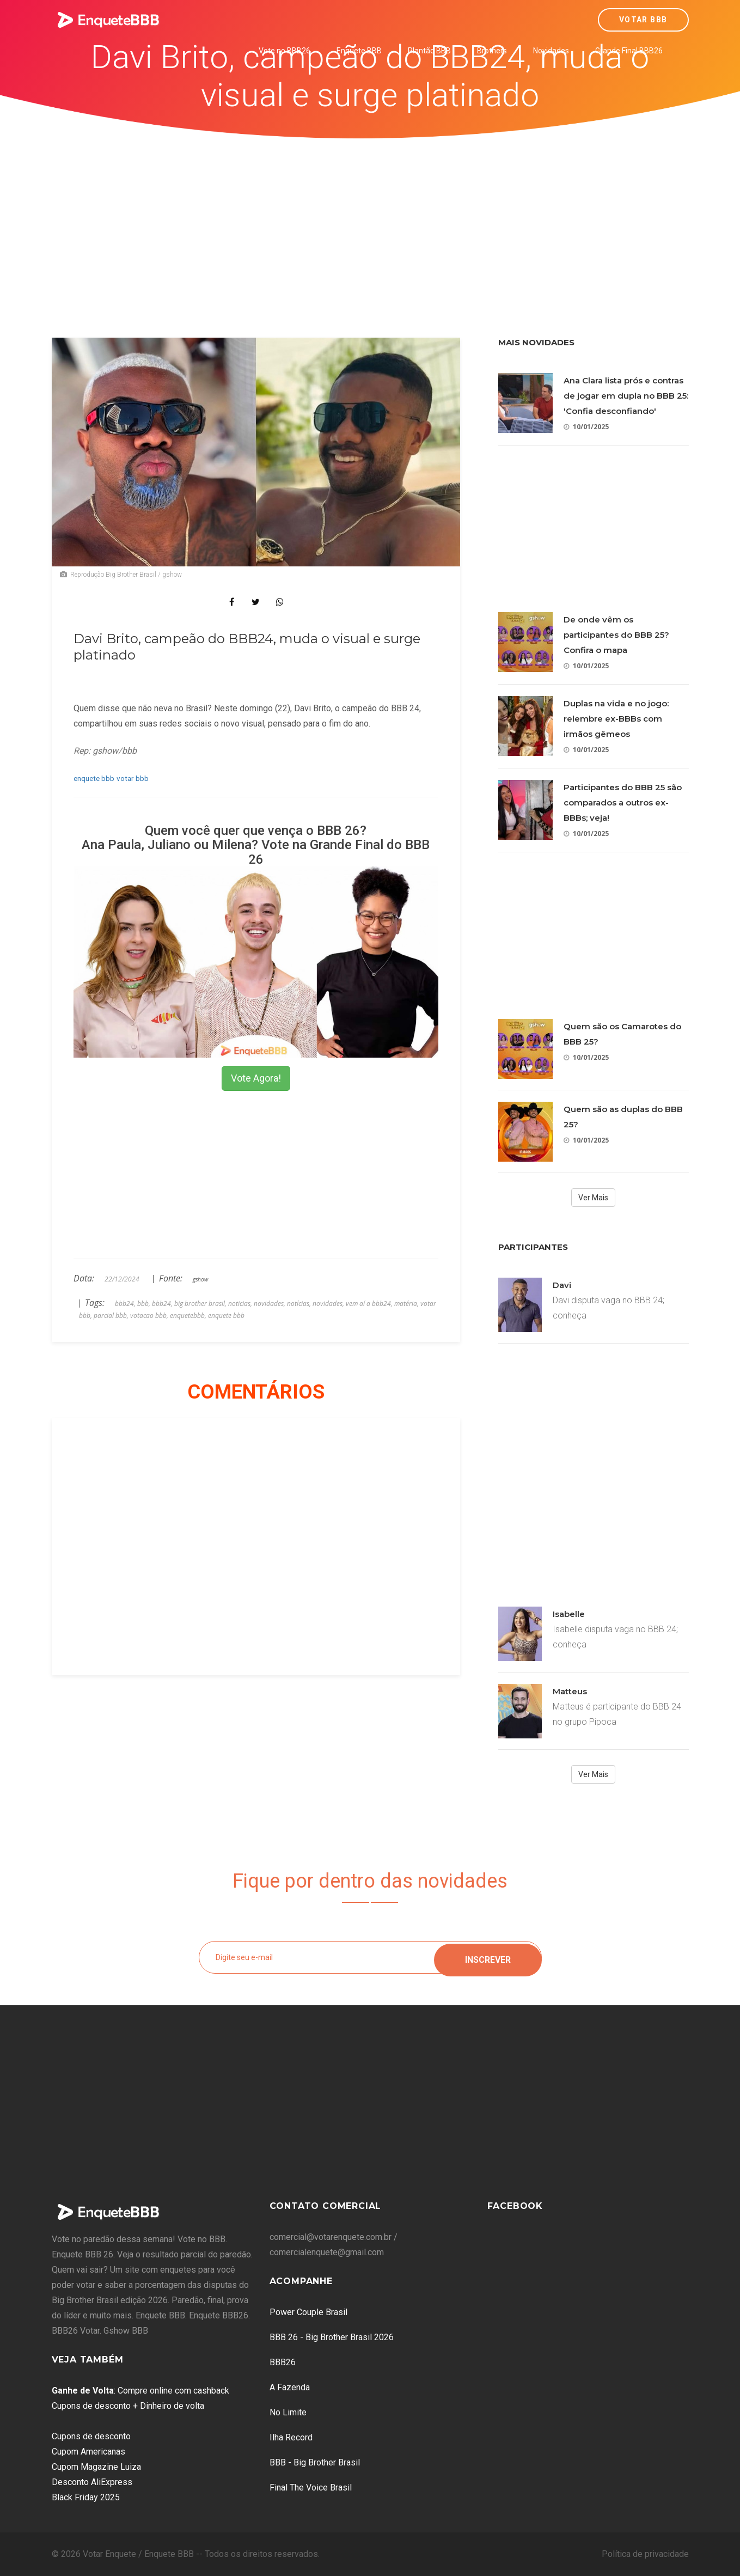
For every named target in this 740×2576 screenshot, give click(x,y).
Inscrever (488, 1957)
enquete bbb (94, 778)
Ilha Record (291, 2437)
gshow (200, 1279)
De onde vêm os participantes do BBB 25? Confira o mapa (616, 634)
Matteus (570, 1691)
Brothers (492, 50)
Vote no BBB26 (284, 50)
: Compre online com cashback (140, 2390)
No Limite (288, 2412)
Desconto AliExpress (92, 2482)
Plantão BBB (429, 50)
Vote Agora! (256, 1078)
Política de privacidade (645, 2554)
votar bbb (133, 778)
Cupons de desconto (91, 2436)
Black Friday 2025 (86, 2497)
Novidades (551, 50)
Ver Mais (593, 1197)
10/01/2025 (586, 426)
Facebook (515, 2206)
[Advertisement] (370, 220)
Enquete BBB (359, 50)
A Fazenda (290, 2387)
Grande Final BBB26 (629, 50)
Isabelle (569, 1614)
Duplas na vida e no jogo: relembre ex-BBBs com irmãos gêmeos (616, 718)
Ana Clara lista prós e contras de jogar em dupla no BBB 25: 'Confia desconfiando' (626, 395)
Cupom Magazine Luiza (96, 2467)
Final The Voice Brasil (311, 2487)
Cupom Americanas (88, 2451)
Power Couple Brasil (308, 2312)
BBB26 (283, 2362)
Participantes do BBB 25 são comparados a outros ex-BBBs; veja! (623, 802)
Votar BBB (643, 19)
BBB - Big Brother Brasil (315, 2462)
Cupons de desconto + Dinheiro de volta (128, 2406)
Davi (562, 1285)
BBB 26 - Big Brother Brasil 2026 (332, 2337)
